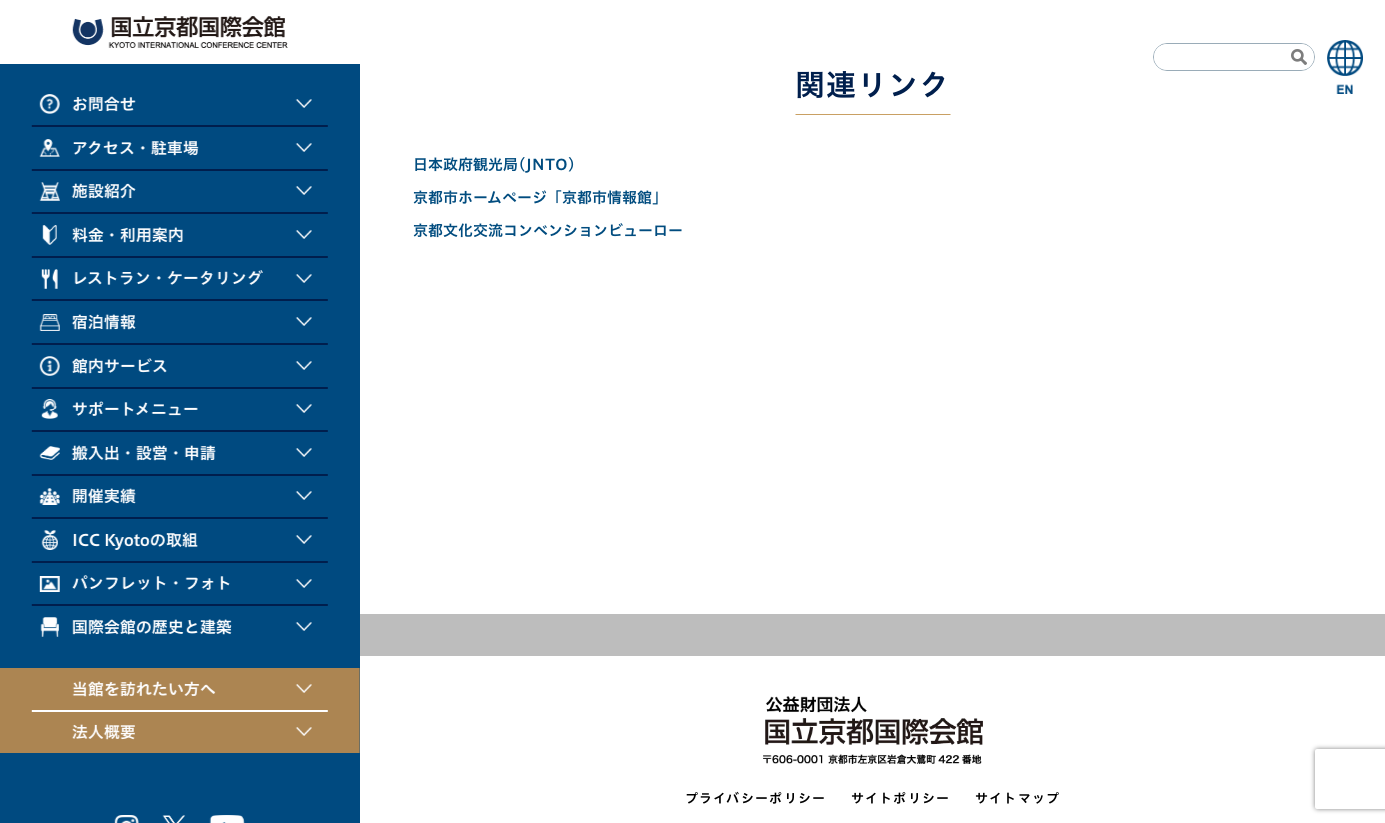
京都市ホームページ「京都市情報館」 (540, 197)
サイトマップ (1018, 798)
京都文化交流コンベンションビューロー (548, 230)
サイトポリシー (901, 798)
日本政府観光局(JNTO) (494, 164)
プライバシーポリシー (756, 798)
